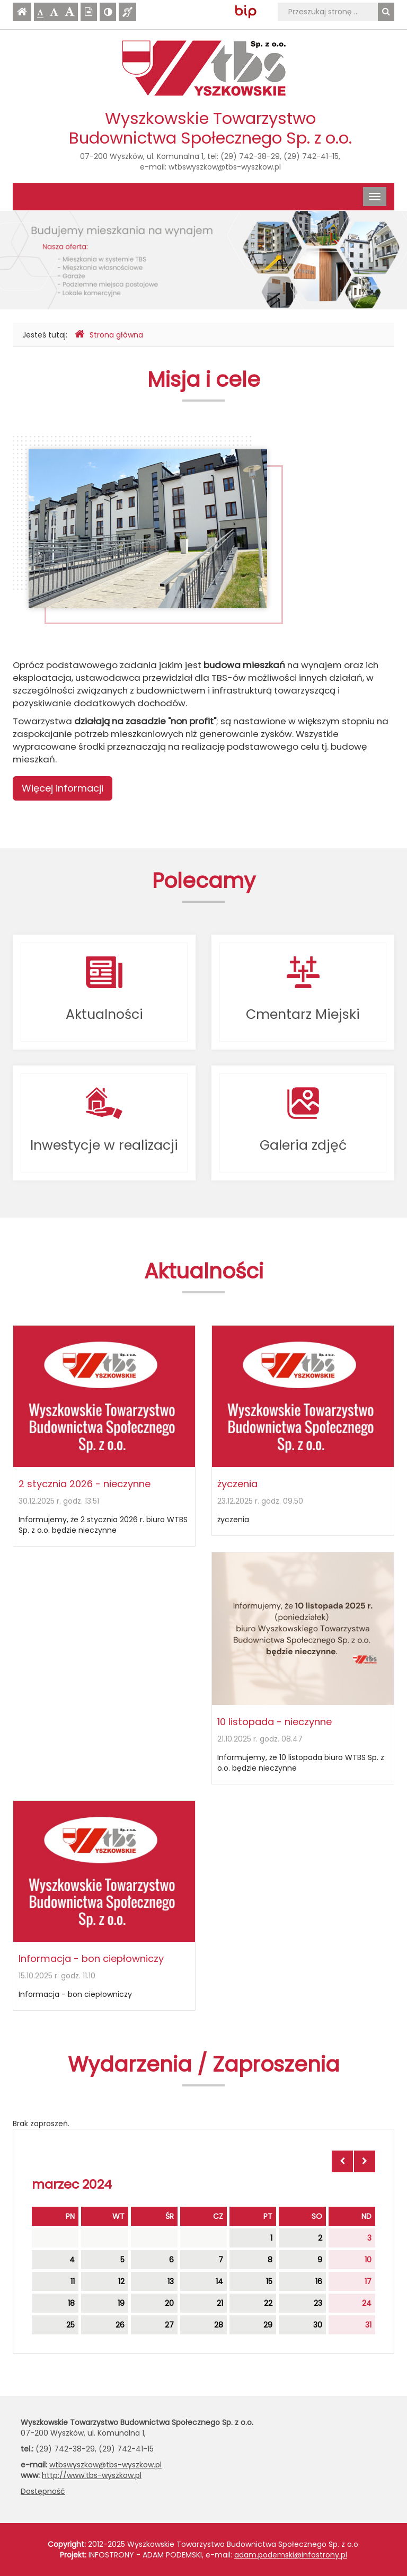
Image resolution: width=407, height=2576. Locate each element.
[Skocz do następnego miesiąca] (364, 2161)
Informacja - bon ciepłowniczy (91, 1958)
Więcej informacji (62, 788)
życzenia (237, 1483)
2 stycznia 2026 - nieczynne (85, 1483)
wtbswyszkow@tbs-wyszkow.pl (225, 167)
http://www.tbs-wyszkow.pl (91, 2475)
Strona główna (109, 334)
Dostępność (43, 2491)
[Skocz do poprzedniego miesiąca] (342, 2161)
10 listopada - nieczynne (274, 1721)
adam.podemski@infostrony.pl (290, 2555)
